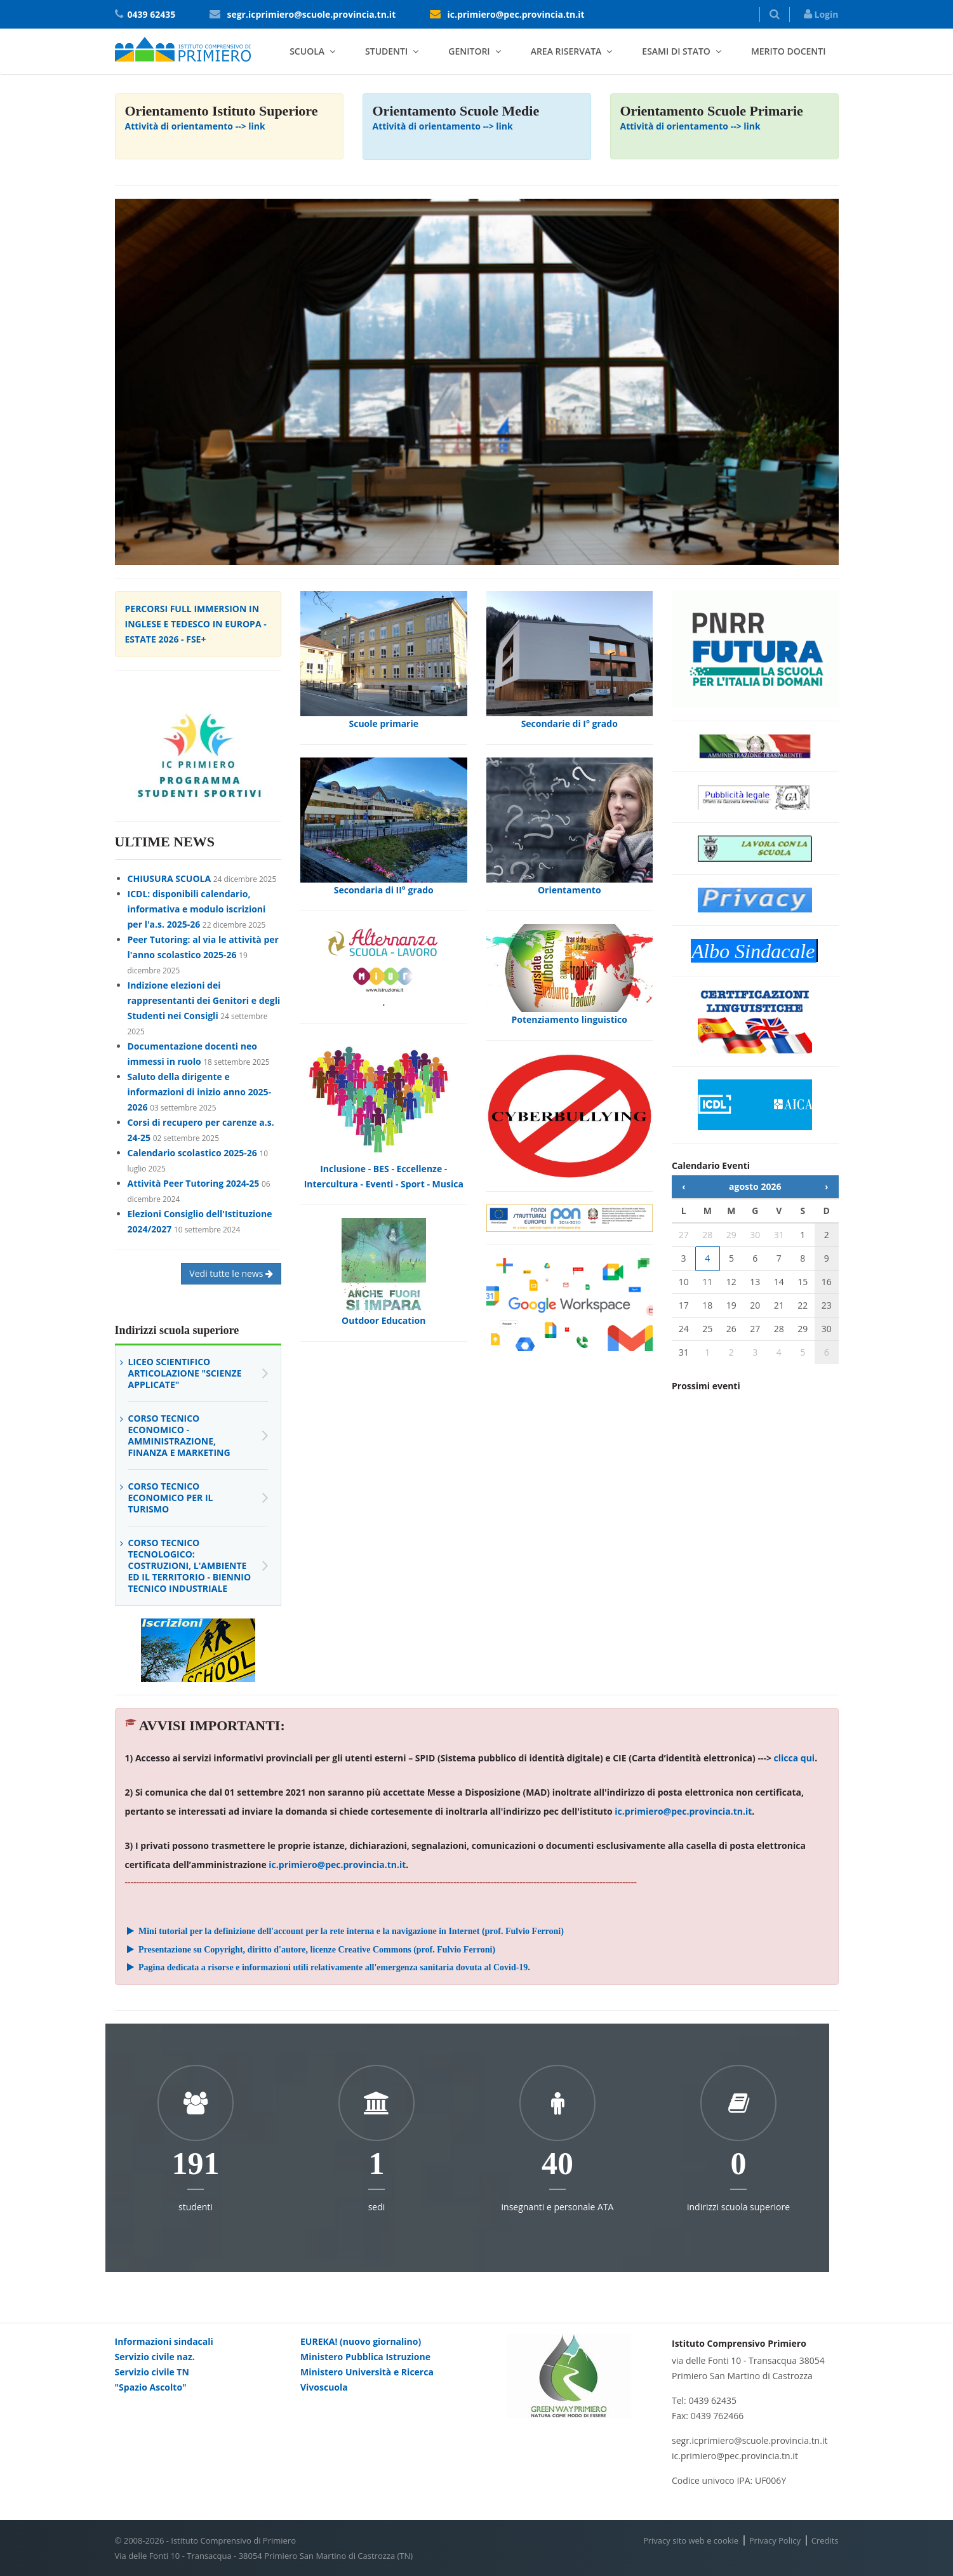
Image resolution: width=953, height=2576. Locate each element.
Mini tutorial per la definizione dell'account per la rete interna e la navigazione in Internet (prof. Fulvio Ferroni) (344, 1931)
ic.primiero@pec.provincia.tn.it (516, 14)
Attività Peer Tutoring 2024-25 (194, 1183)
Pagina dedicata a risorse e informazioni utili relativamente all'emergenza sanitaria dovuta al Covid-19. (327, 1967)
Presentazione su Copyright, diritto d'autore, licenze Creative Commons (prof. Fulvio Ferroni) (310, 1949)
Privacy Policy (775, 2540)
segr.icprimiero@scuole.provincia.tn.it (311, 14)
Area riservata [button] (566, 51)
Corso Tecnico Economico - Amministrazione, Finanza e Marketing (179, 1435)
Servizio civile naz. (155, 2357)
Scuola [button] (307, 51)
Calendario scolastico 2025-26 (192, 1153)
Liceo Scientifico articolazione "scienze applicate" (185, 1373)
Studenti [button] (386, 51)
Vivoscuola (324, 2387)
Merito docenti (788, 51)
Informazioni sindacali (164, 2341)
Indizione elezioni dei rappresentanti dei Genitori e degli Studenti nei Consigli (204, 1000)
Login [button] (821, 14)
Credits (825, 2540)
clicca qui (794, 1758)
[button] (775, 14)
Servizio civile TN (152, 2372)
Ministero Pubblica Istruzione (365, 2357)
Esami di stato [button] (676, 51)
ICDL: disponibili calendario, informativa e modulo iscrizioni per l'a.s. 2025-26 (197, 909)
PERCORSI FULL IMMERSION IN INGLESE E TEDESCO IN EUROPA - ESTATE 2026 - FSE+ (196, 624)
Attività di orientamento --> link (195, 126)
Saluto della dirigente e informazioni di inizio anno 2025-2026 (200, 1092)
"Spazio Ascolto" (151, 2387)
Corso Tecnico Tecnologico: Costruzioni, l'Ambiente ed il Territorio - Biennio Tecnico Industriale (189, 1565)
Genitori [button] (469, 51)
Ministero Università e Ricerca (367, 2372)
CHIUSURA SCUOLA (170, 878)
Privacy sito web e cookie (690, 2540)
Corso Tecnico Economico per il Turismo (170, 1497)
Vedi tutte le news (231, 1273)
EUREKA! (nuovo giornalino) (360, 2341)
